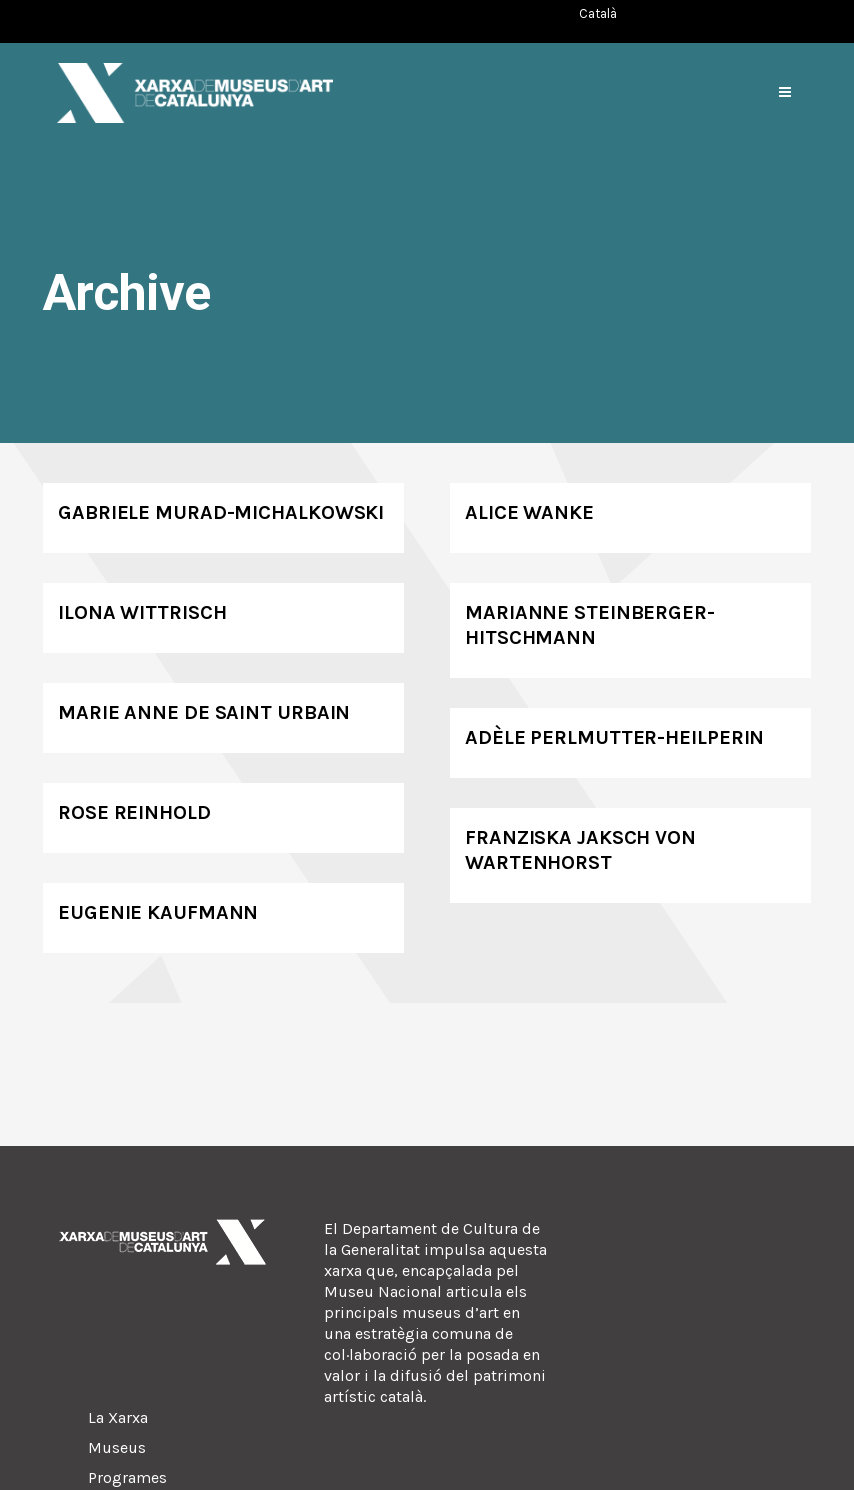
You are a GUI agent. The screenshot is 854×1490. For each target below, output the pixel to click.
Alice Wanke (529, 512)
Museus (117, 1447)
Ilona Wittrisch (142, 612)
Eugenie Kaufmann (158, 912)
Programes (127, 1477)
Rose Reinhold (134, 812)
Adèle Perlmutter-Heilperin (614, 737)
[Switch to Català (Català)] (598, 13)
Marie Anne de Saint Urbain (204, 712)
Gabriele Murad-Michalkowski (221, 512)
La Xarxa (118, 1417)
